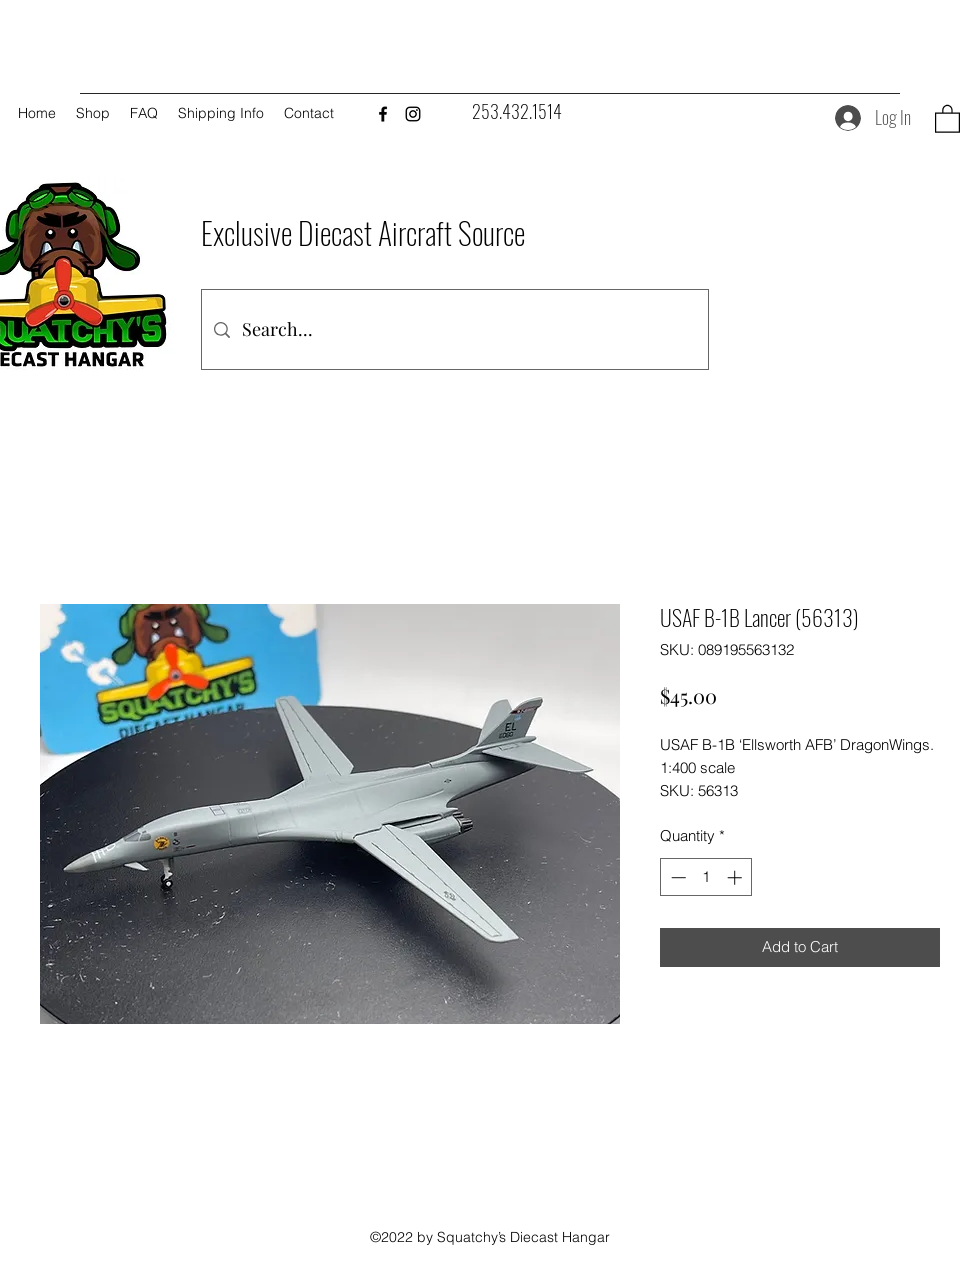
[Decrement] (676, 877)
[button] (947, 118)
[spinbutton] (706, 877)
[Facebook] (383, 114)
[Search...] (454, 329)
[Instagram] (413, 114)
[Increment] (736, 877)
